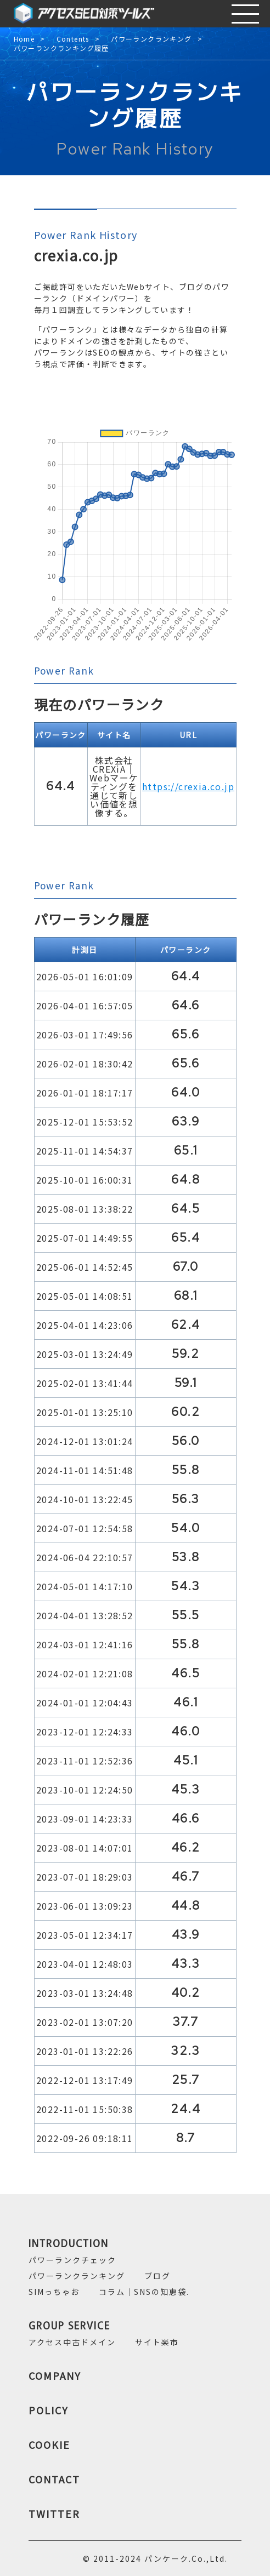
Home (24, 39)
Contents (73, 39)
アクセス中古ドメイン (72, 2342)
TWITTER (54, 2513)
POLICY (49, 2410)
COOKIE (49, 2444)
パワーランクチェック (72, 2259)
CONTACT (54, 2479)
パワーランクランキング (151, 39)
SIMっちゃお (54, 2291)
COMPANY (55, 2375)
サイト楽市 (157, 2342)
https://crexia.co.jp (188, 786)
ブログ (157, 2275)
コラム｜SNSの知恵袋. (144, 2291)
